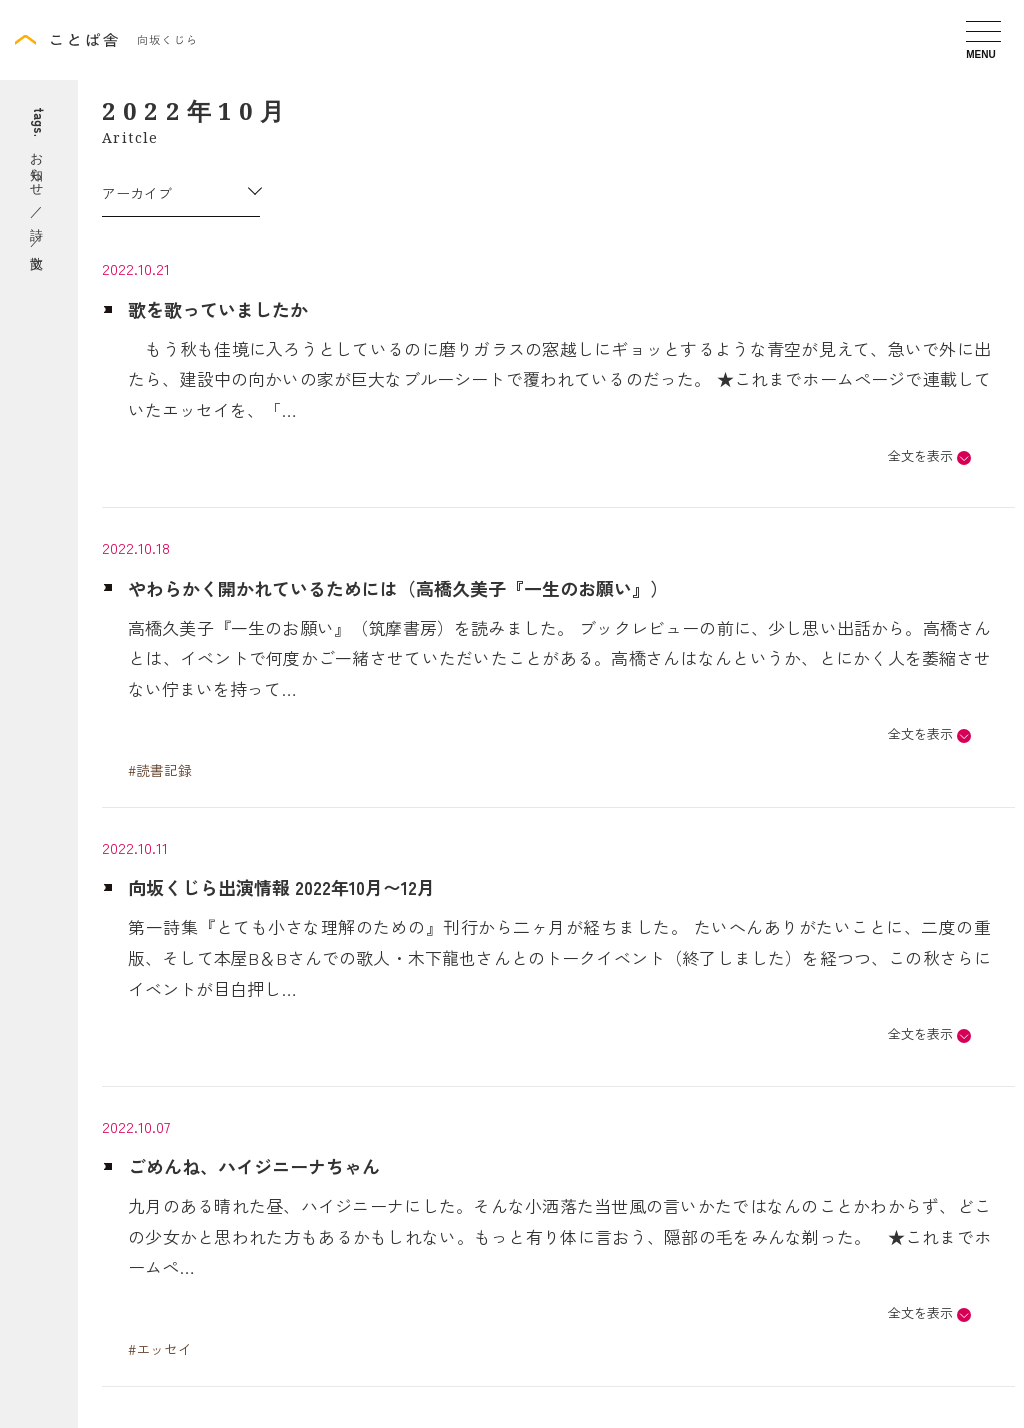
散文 (39, 261)
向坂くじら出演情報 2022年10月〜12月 (281, 887)
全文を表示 (920, 455)
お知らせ (39, 166)
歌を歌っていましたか (218, 309)
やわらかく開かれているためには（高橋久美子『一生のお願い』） (398, 588)
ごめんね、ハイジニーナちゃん (254, 1166)
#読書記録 (160, 770)
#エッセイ (160, 1349)
